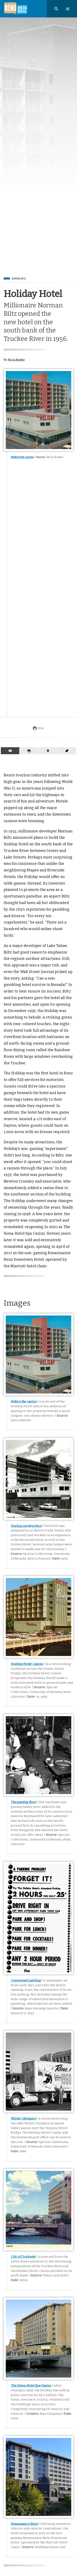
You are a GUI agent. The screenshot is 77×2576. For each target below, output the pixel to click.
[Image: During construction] (38, 1479)
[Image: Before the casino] (38, 410)
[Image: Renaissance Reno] (38, 2477)
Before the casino (22, 457)
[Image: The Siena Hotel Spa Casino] (38, 2339)
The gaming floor (23, 1802)
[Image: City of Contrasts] (38, 2210)
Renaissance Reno (24, 2524)
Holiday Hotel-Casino (27, 1664)
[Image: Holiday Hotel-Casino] (38, 1617)
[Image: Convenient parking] (38, 1918)
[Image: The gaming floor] (38, 1755)
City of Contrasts (23, 2257)
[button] (56, 8)
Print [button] (38, 728)
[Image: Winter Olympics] (38, 2072)
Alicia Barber (16, 359)
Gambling (18, 278)
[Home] (15, 8)
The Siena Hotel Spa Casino (31, 2385)
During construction (26, 1526)
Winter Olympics (23, 2118)
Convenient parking (26, 1980)
